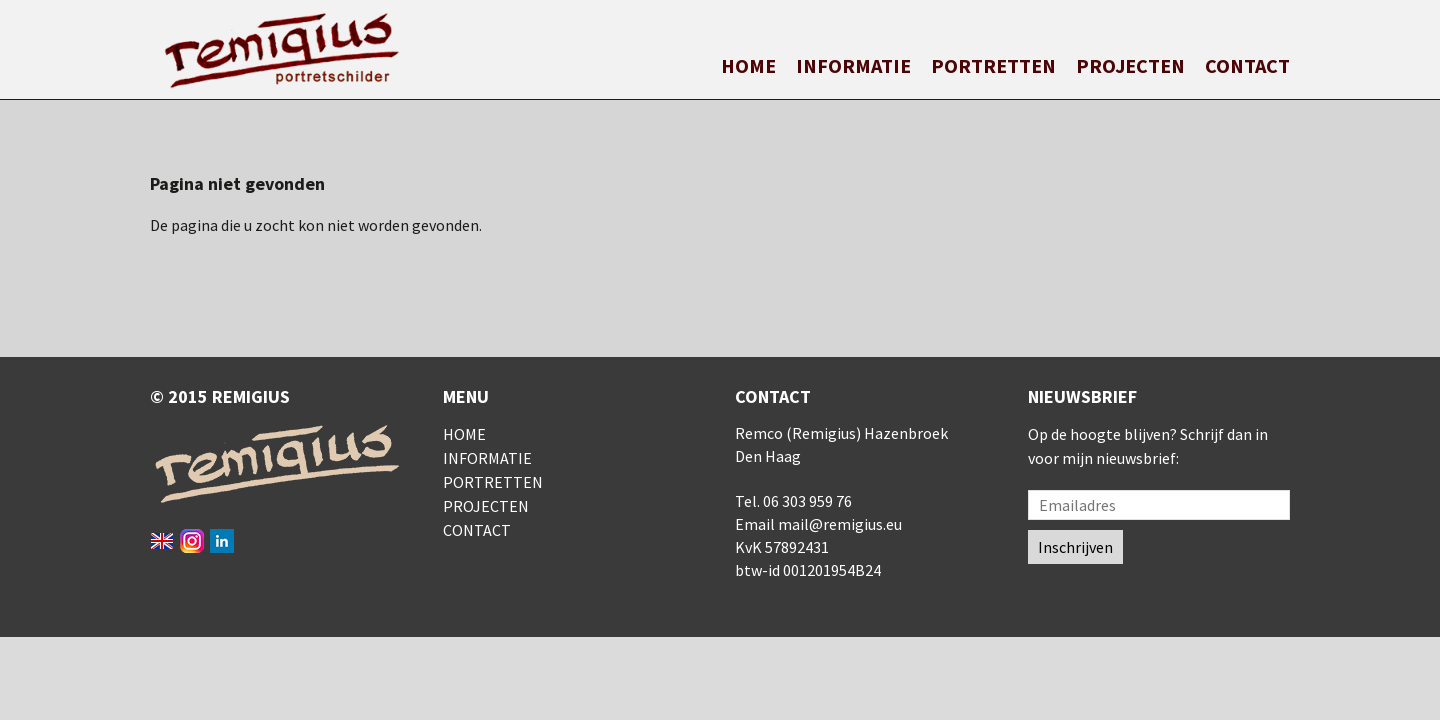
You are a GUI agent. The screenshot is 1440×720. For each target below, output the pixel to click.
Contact (1247, 65)
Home (748, 65)
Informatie (853, 65)
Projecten (1130, 65)
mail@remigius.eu (840, 524)
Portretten (993, 65)
